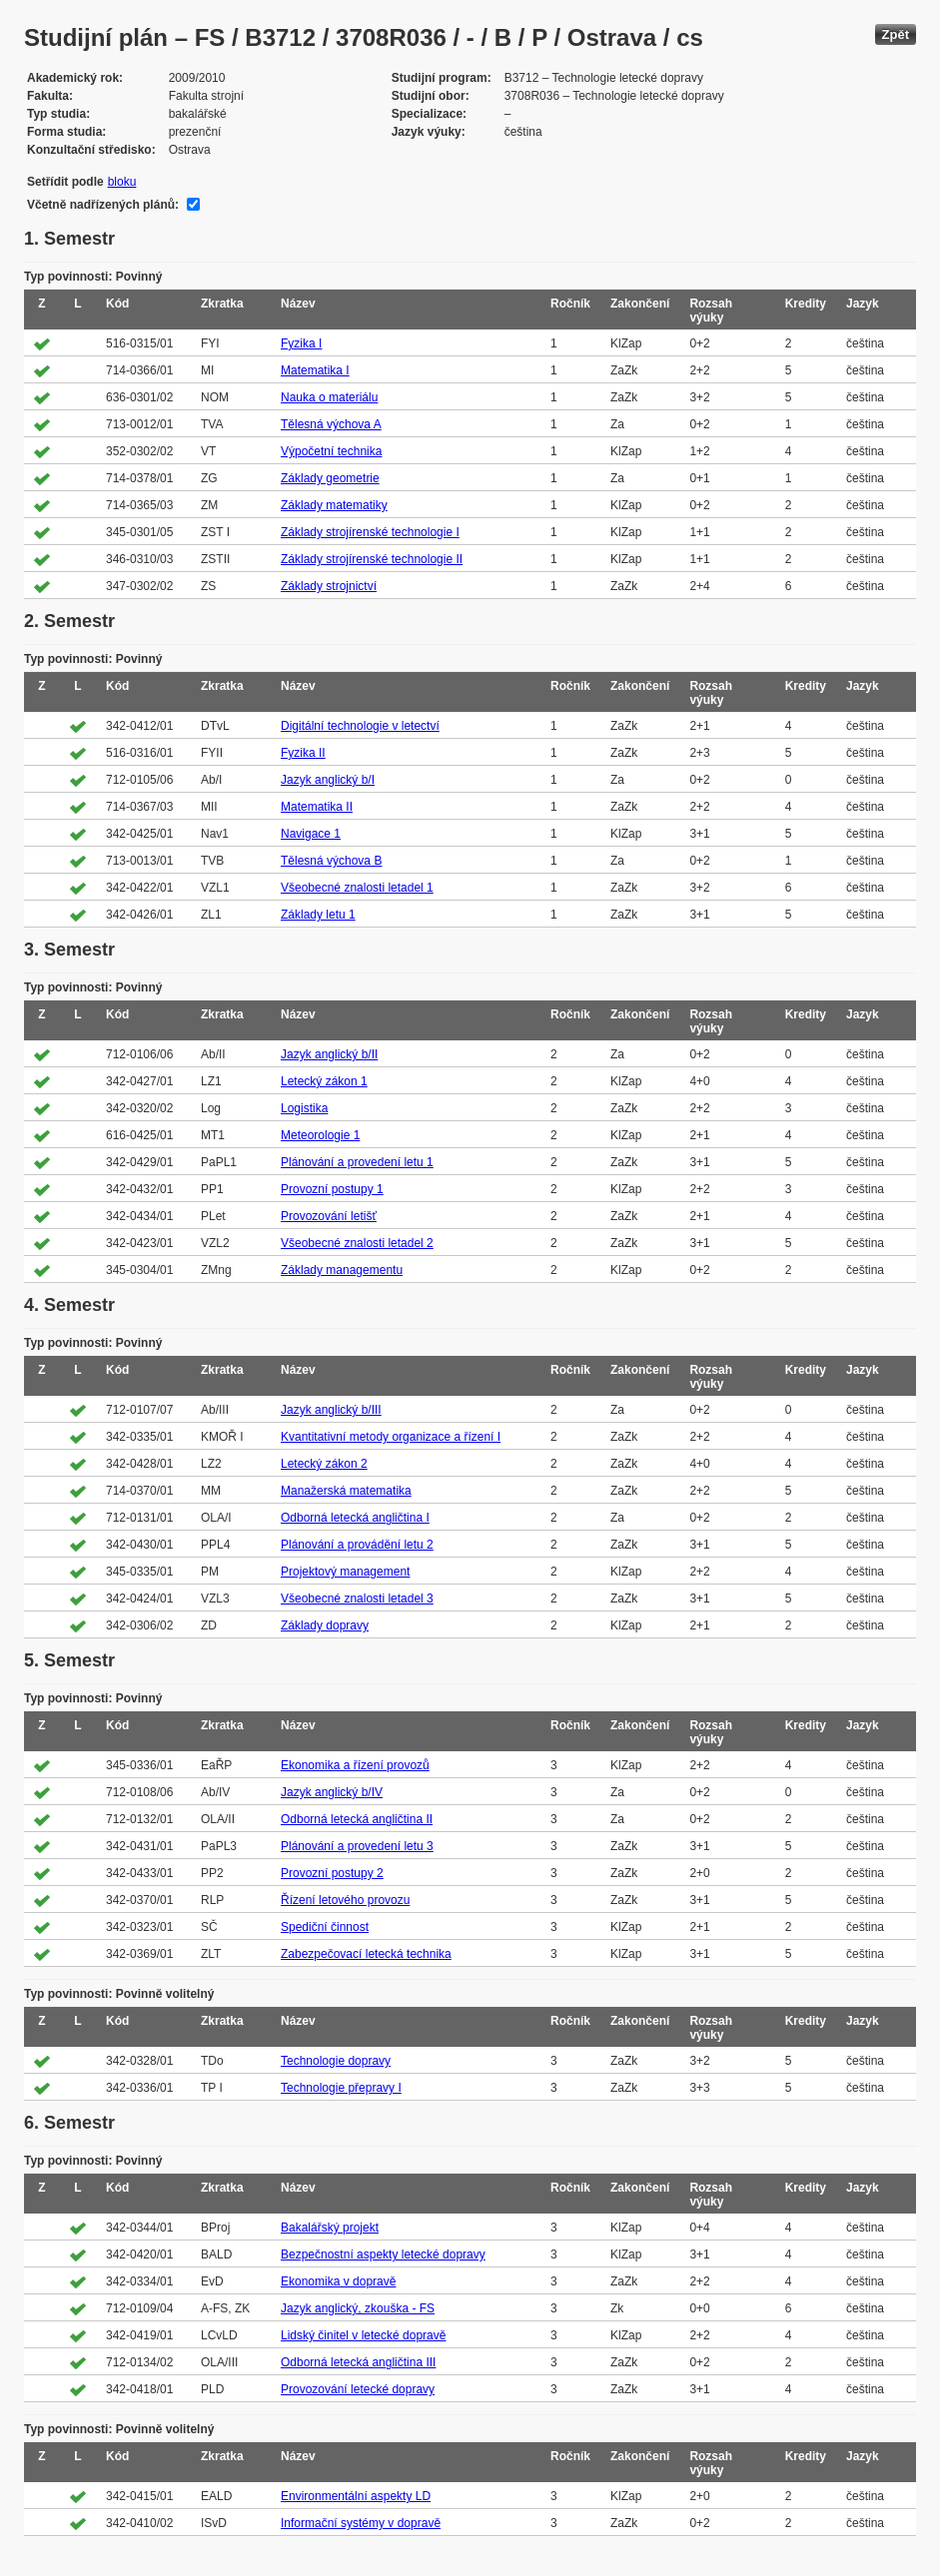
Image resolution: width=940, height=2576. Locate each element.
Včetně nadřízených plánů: (103, 205)
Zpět (895, 34)
